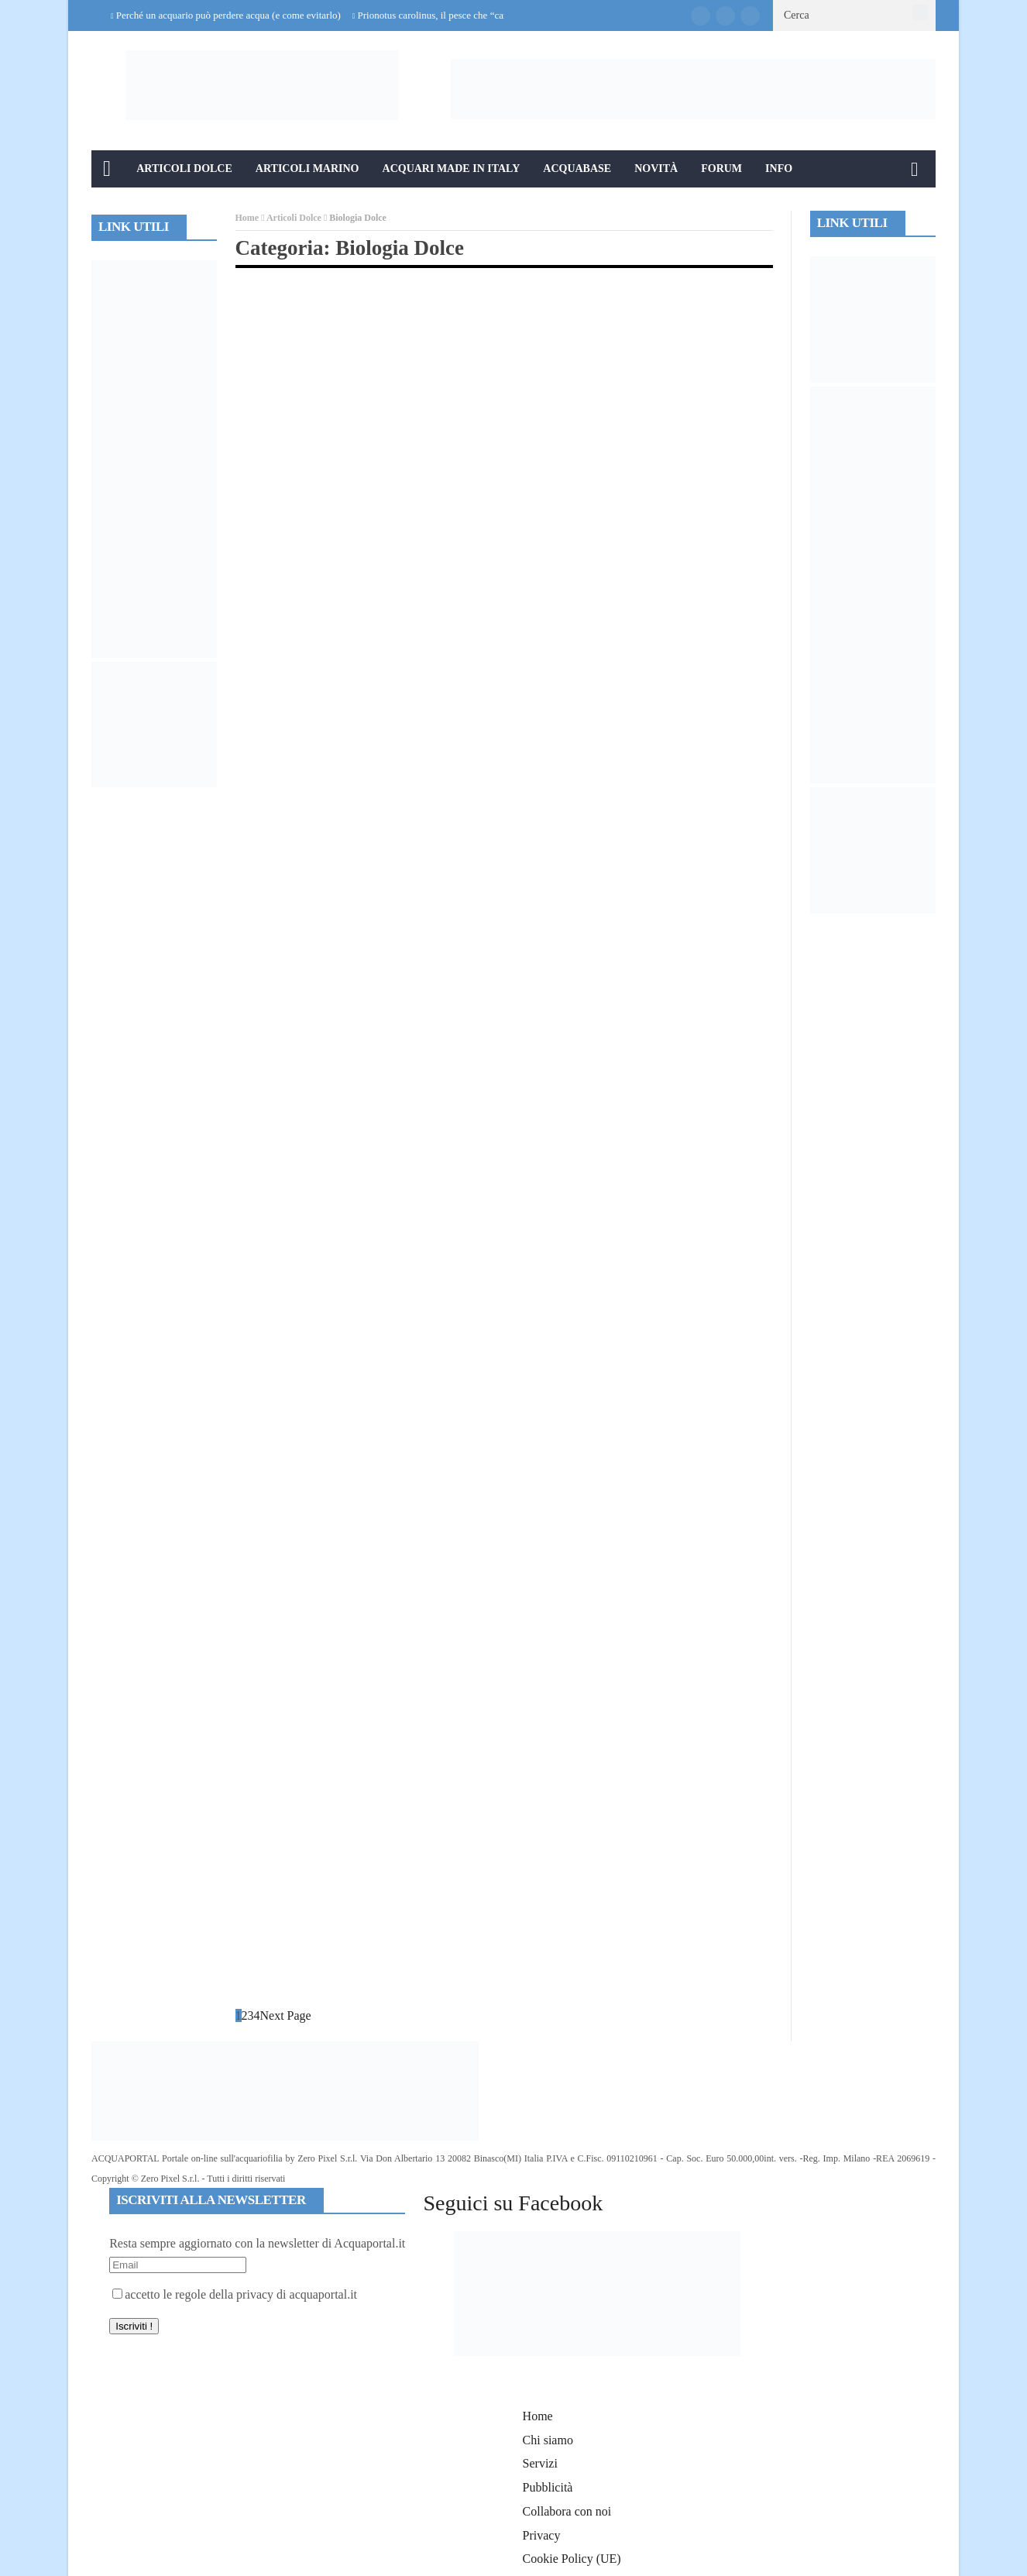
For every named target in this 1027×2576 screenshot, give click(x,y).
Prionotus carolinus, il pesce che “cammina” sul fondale (470, 15)
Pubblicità (548, 2487)
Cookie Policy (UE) (572, 2558)
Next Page (285, 2015)
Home (247, 217)
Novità (656, 168)
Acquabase (577, 168)
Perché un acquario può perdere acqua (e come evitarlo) (228, 15)
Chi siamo (548, 2440)
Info (778, 168)
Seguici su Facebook (513, 2203)
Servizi (540, 2463)
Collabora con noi (567, 2511)
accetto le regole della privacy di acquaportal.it (234, 2294)
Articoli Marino (307, 168)
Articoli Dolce (184, 168)
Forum (721, 168)
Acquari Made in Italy (451, 168)
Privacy (542, 2535)
